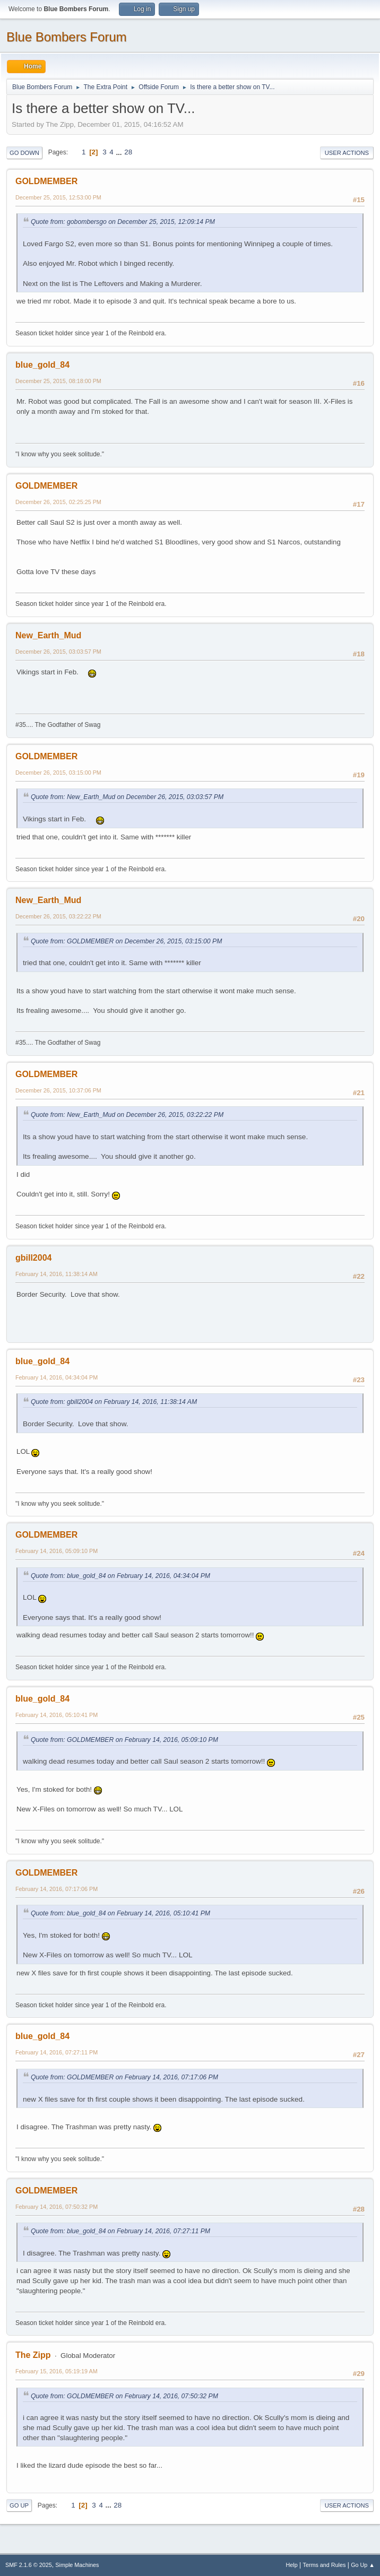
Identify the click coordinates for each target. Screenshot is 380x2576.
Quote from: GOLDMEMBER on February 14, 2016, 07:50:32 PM (124, 2396)
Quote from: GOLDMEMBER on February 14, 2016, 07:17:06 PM (124, 2077)
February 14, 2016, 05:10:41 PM (56, 1715)
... (120, 152)
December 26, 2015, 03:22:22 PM (58, 916)
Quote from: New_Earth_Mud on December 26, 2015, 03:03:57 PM (127, 797)
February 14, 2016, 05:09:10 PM (56, 1551)
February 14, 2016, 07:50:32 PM (56, 2207)
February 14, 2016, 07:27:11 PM (56, 2052)
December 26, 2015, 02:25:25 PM (58, 502)
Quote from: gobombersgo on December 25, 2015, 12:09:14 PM (123, 221)
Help (292, 2565)
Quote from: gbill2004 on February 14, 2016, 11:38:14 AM (114, 1402)
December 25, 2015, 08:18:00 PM (58, 381)
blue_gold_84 (42, 364)
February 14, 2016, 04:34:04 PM (56, 1377)
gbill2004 (33, 1257)
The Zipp (33, 2355)
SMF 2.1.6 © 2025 (28, 2565)
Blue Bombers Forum (66, 37)
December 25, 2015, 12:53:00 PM (58, 197)
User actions (347, 153)
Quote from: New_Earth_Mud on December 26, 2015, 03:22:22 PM (127, 1114)
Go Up (19, 2505)
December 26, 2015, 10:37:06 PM (58, 1090)
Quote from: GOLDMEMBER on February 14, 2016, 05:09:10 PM (124, 1740)
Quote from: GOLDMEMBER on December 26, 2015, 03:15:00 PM (126, 941)
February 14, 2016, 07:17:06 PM (56, 1889)
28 (128, 152)
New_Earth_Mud (48, 635)
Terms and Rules (324, 2565)
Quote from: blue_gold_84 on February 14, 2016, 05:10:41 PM (120, 1913)
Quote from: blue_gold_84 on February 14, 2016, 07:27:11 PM (120, 2231)
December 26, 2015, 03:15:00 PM (58, 772)
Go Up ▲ (363, 2565)
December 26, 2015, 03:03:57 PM (58, 651)
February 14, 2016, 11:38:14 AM (56, 1274)
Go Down (24, 153)
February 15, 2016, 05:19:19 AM (56, 2371)
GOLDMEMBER (46, 181)
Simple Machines (77, 2565)
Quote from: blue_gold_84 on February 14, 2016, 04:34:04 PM (120, 1576)
